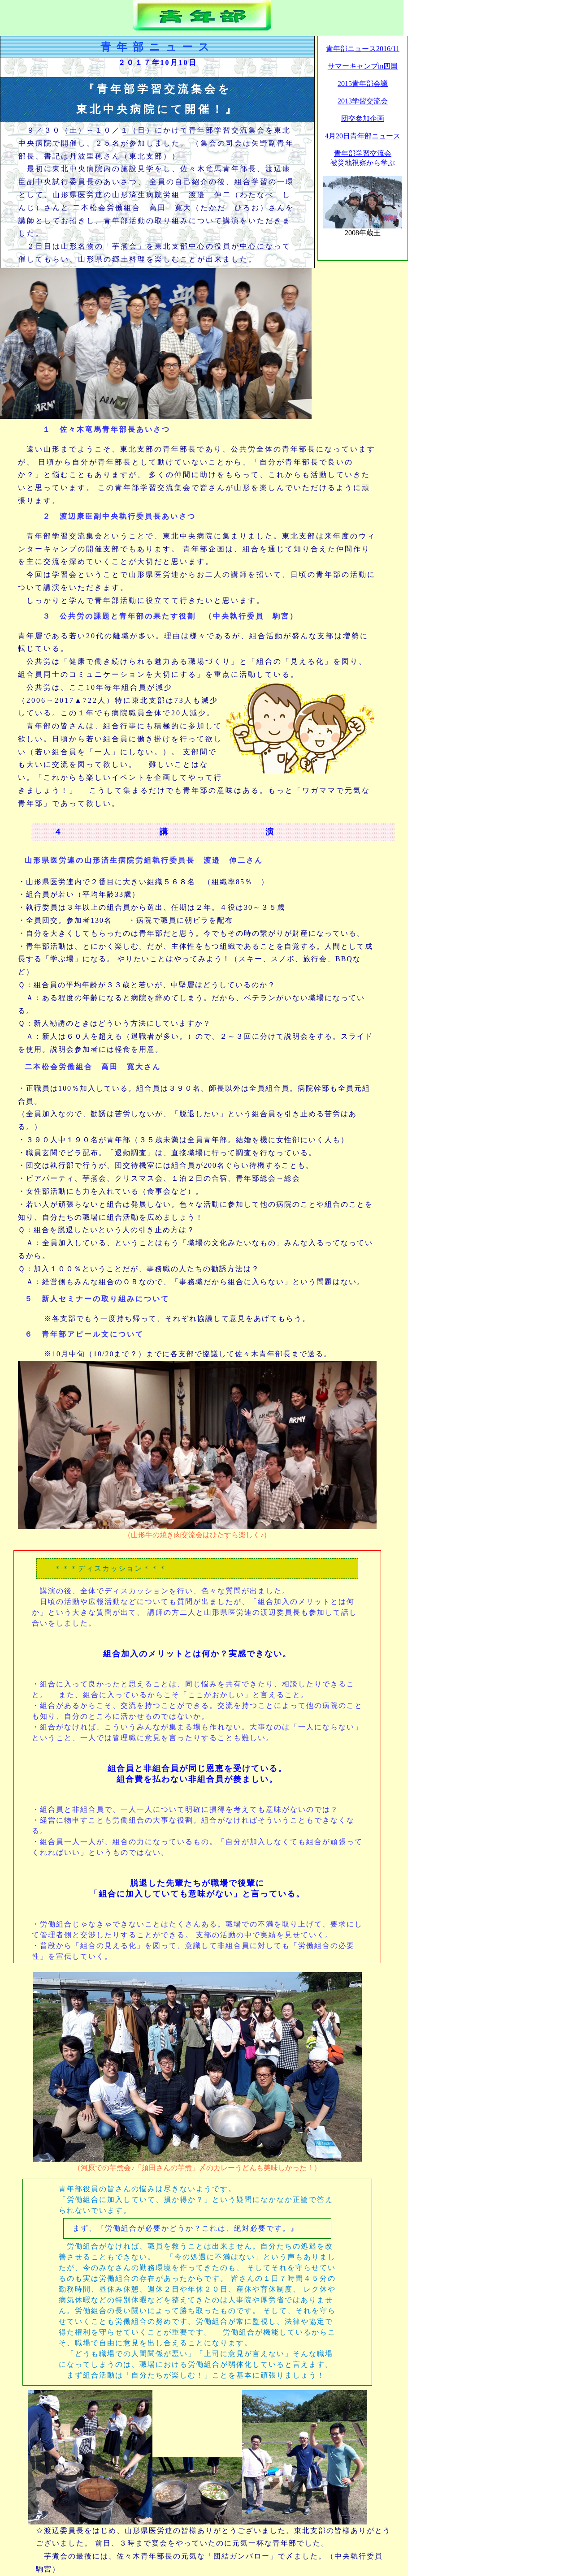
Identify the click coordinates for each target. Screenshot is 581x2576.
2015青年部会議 (363, 83)
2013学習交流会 (363, 101)
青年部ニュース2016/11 (362, 48)
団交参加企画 (362, 118)
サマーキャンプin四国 (363, 66)
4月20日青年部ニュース (362, 136)
